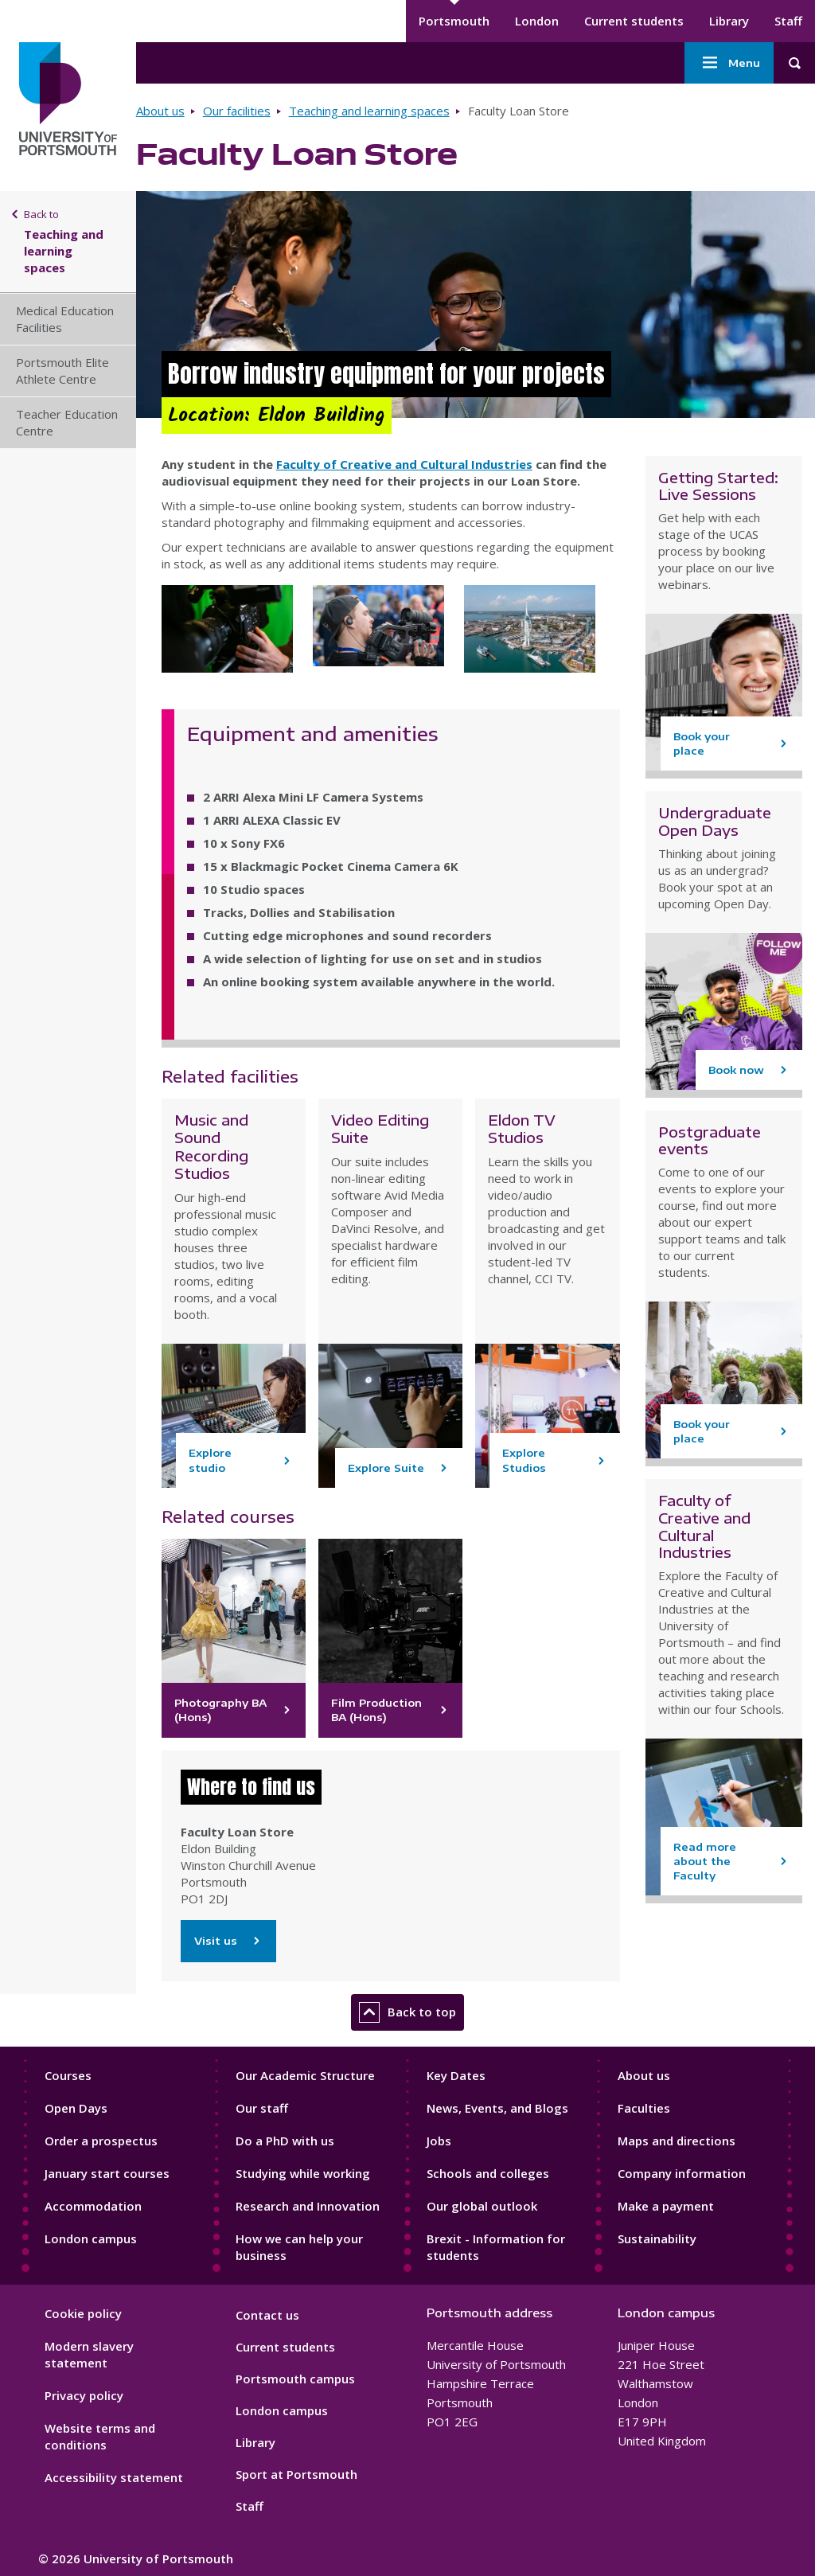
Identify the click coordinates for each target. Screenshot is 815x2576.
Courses (68, 2075)
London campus (91, 2238)
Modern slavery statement (89, 2354)
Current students (634, 21)
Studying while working (303, 2173)
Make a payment (666, 2206)
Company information (682, 2173)
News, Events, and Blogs (497, 2108)
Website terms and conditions (100, 2436)
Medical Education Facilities (65, 318)
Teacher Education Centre (67, 422)
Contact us (267, 2315)
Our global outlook (482, 2206)
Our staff (262, 2108)
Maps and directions (676, 2141)
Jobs (439, 2141)
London (537, 21)
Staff (788, 21)
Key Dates (456, 2075)
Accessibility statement (114, 2477)
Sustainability (657, 2238)
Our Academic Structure (305, 2075)
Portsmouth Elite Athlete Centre (62, 370)
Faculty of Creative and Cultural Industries (404, 464)
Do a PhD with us (285, 2141)
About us (160, 111)
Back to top (407, 2012)
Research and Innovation (308, 2206)
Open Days (76, 2108)
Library (729, 21)
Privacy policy (84, 2395)
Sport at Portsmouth (296, 2474)
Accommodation (93, 2206)
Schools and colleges (488, 2173)
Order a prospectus (101, 2141)
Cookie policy (83, 2313)
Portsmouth (454, 21)
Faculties (644, 2108)
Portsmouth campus (295, 2379)
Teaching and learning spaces (369, 111)
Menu (729, 63)
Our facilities (237, 111)
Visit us (228, 1940)
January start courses (107, 2173)
